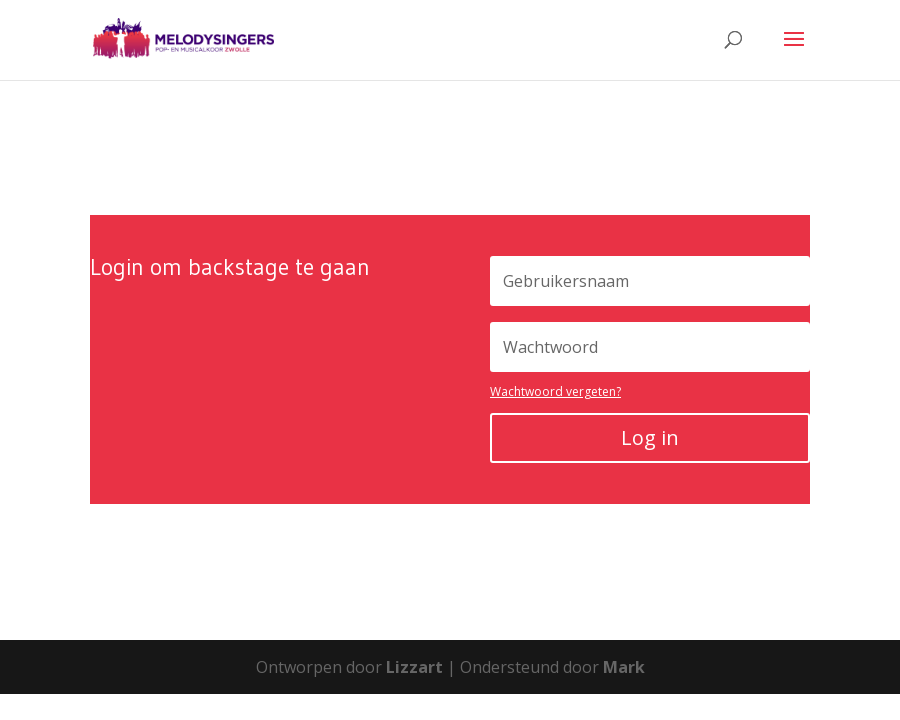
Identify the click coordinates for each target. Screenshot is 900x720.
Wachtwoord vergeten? (555, 391)
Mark (624, 667)
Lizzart (414, 667)
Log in (650, 437)
